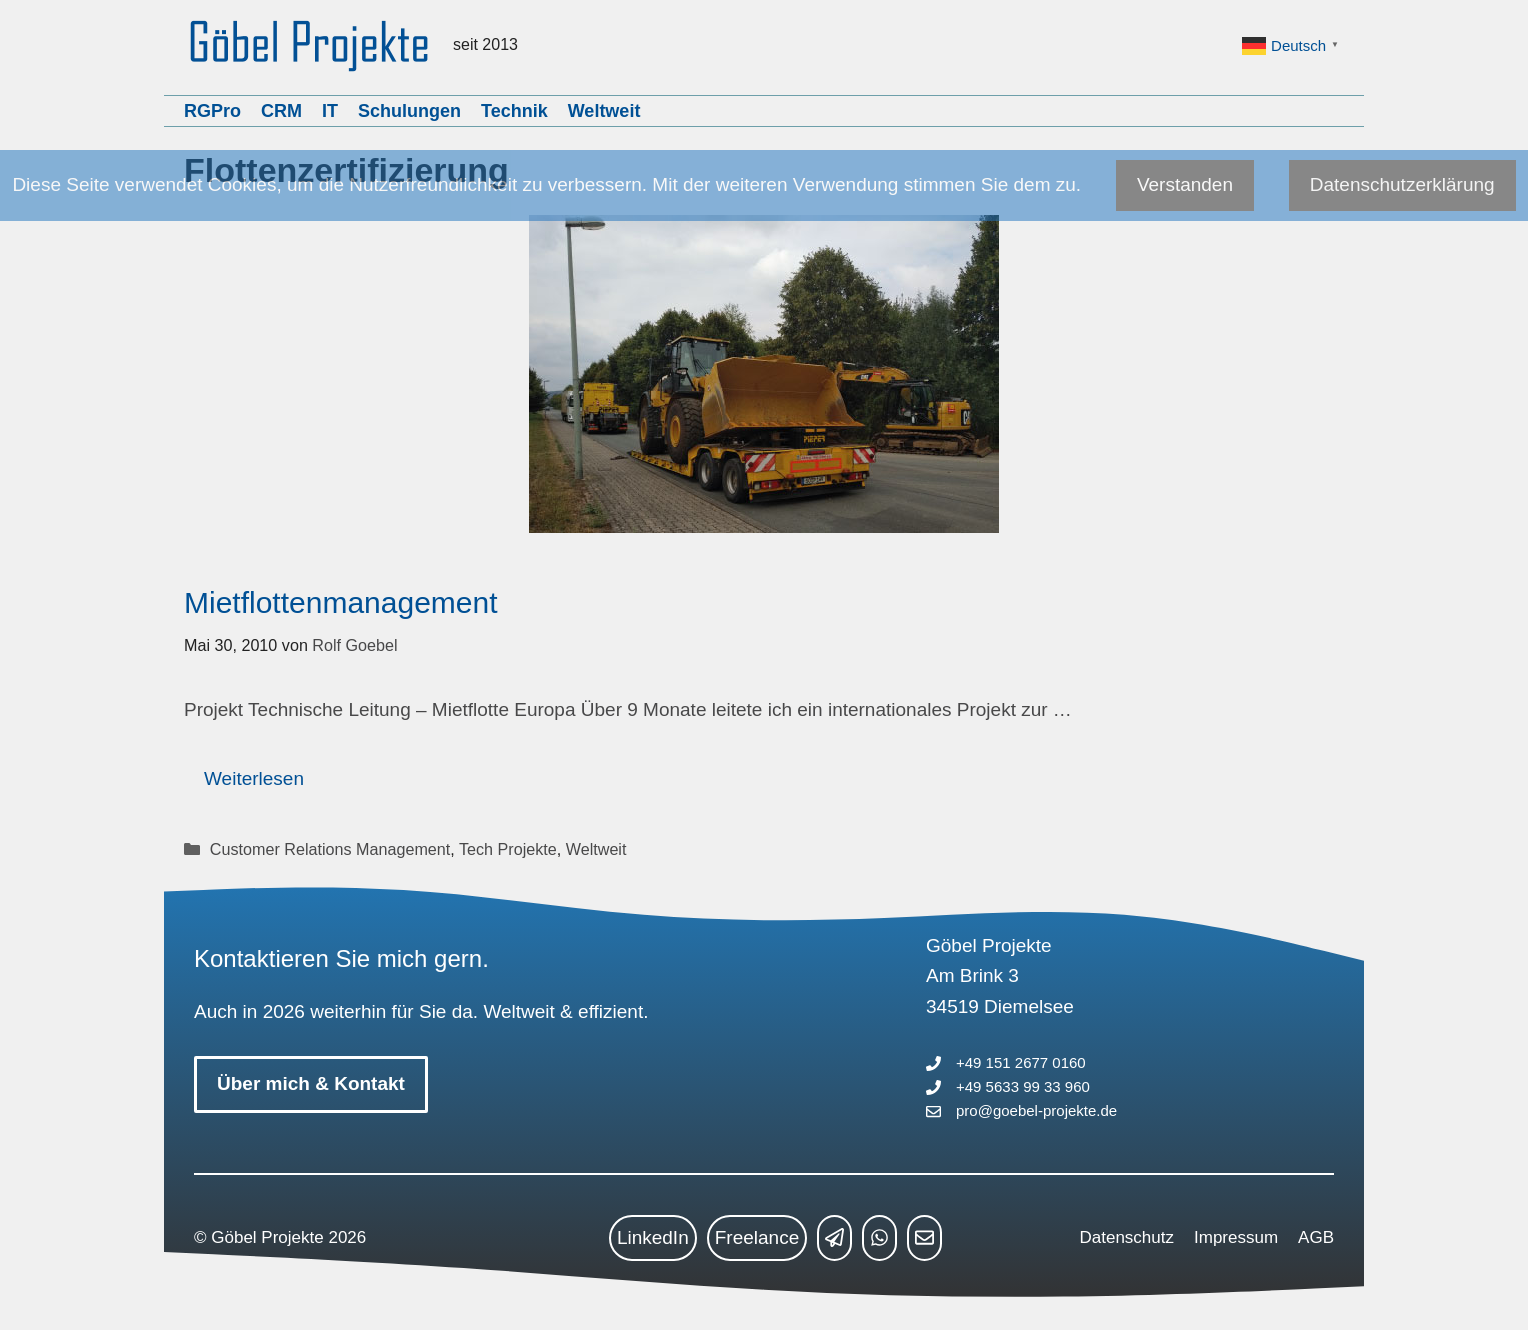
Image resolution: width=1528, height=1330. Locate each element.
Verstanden (1185, 184)
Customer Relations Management (330, 849)
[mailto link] (924, 1238)
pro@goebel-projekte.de (1036, 1110)
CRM (281, 111)
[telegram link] (834, 1238)
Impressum (1236, 1237)
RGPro (212, 111)
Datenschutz (1127, 1237)
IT (330, 111)
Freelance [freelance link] (757, 1237)
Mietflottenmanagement (341, 602)
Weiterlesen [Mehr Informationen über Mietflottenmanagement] (254, 778)
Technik (514, 111)
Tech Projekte (508, 849)
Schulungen (409, 111)
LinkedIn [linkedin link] (653, 1237)
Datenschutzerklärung (1402, 184)
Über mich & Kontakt (311, 1083)
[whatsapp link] (879, 1238)
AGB (1316, 1237)
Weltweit (604, 111)
